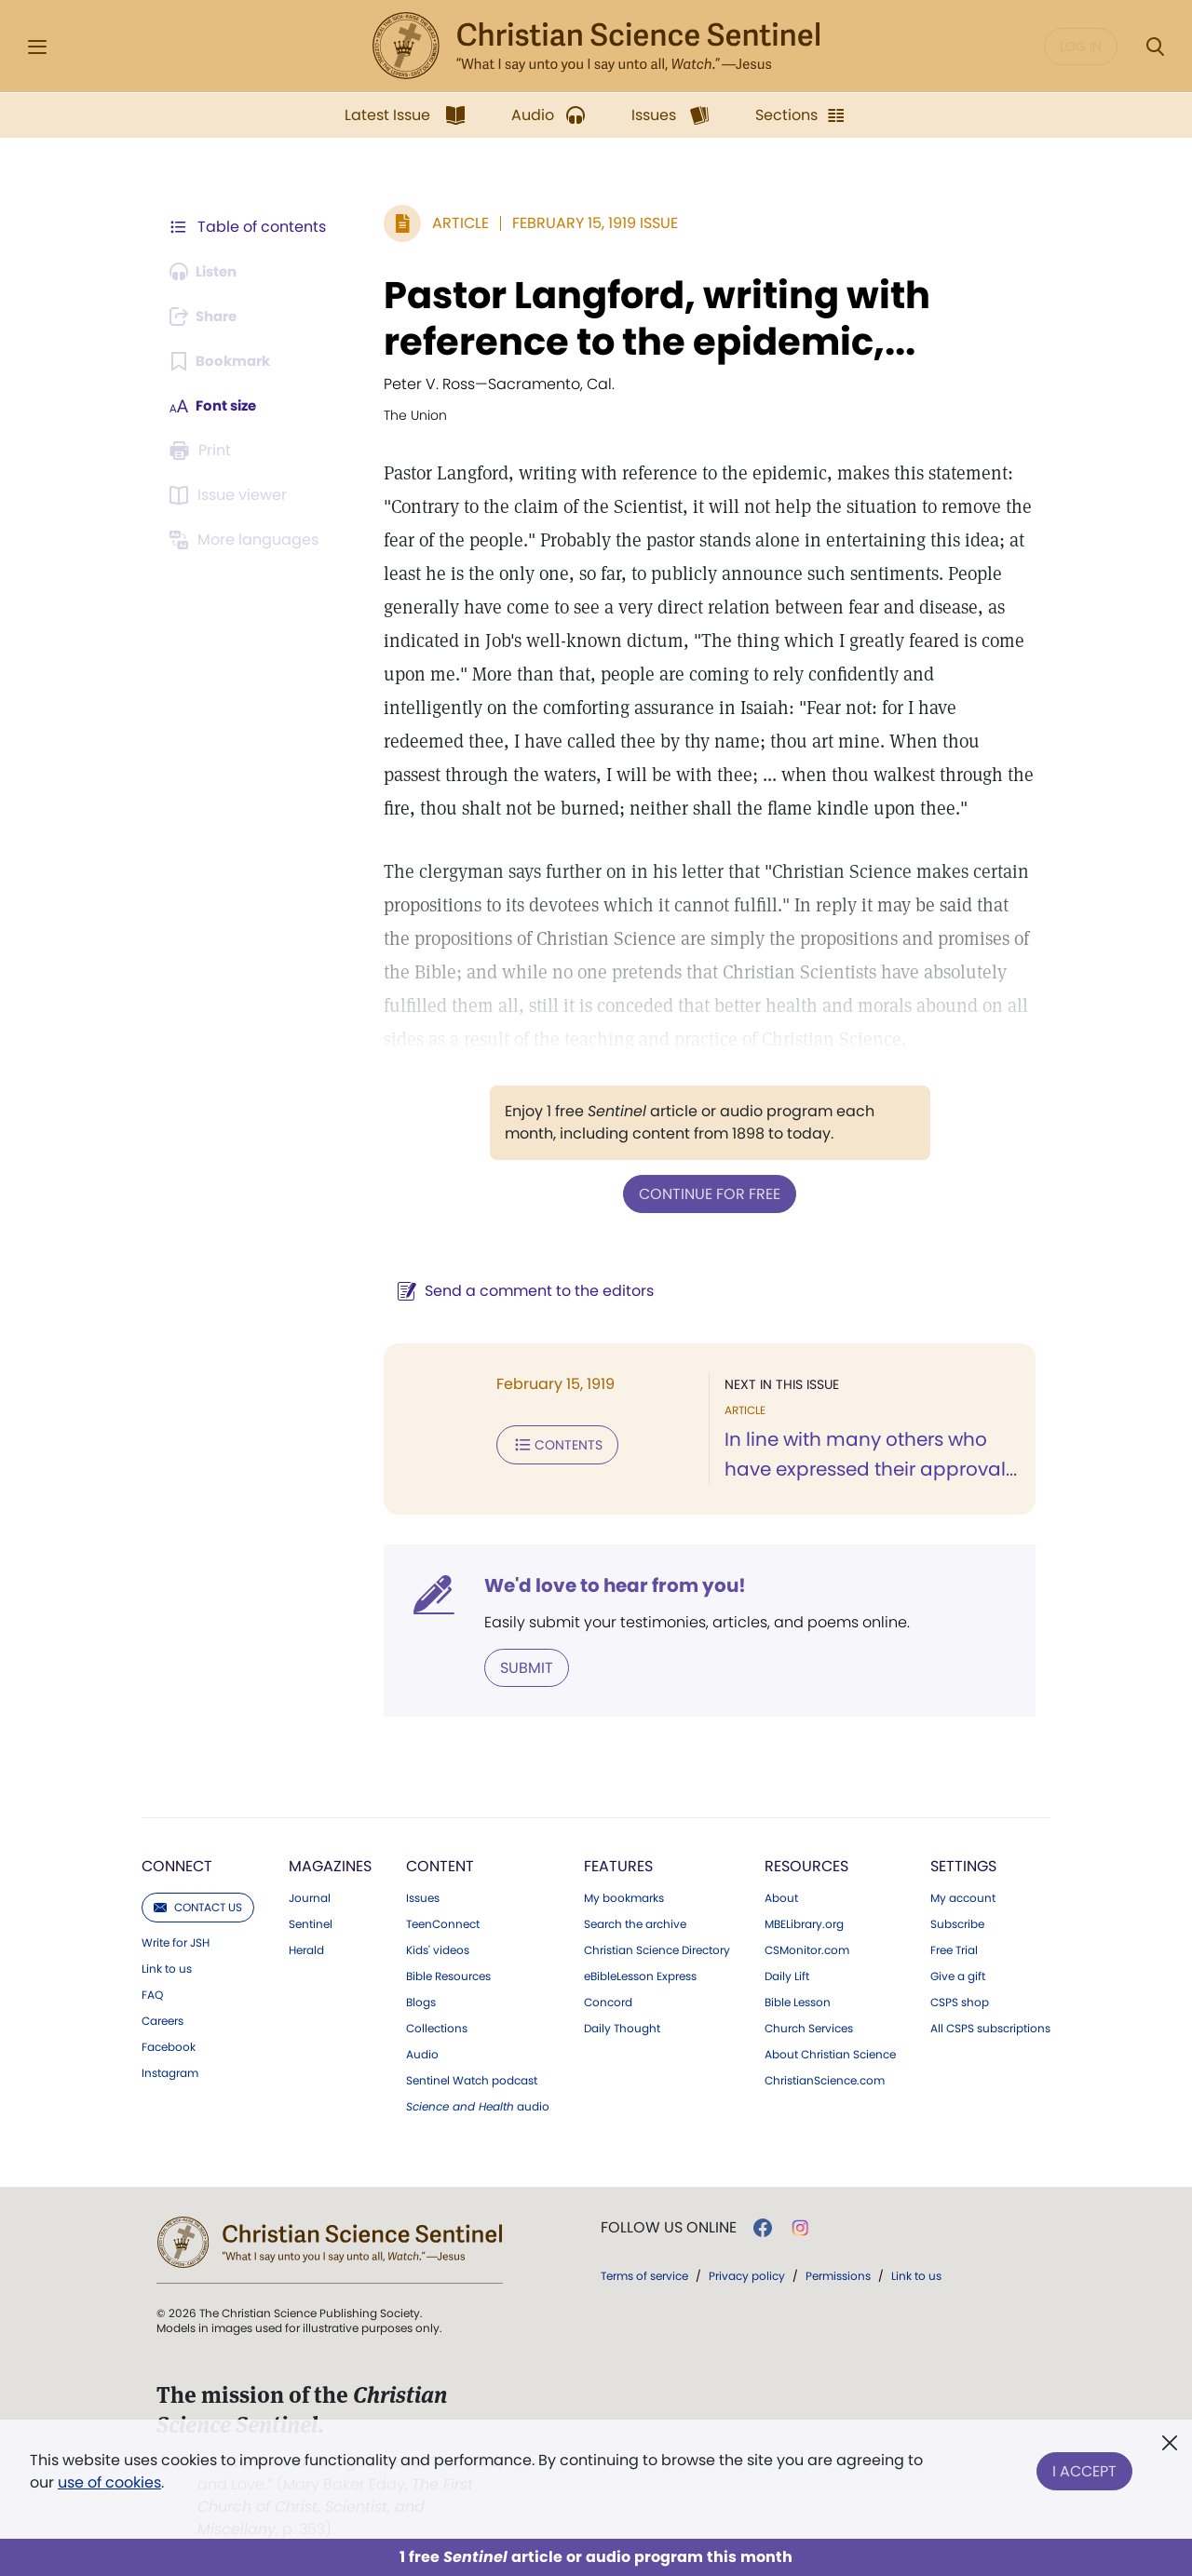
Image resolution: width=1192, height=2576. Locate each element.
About (781, 1896)
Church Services (809, 2026)
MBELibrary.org (804, 1922)
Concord (608, 2000)
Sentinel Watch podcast (471, 2078)
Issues (423, 1896)
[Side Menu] (37, 47)
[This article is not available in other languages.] (246, 540)
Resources (806, 1864)
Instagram (170, 2071)
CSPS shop (959, 2000)
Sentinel (310, 1922)
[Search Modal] (1154, 47)
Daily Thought (622, 2026)
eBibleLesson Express (640, 1974)
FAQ (152, 1993)
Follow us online (669, 2226)
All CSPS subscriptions (990, 2026)
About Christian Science (830, 2052)
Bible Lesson (798, 2000)
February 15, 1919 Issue (586, 223)
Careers (162, 2019)
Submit (517, 1666)
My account (963, 1896)
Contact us (198, 1905)
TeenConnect (443, 1922)
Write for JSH (176, 1941)
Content (440, 1864)
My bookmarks (624, 1896)
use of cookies (109, 2482)
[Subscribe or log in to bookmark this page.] (223, 361)
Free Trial (954, 1948)
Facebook (169, 2045)
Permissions (838, 2274)
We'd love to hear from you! (606, 1584)
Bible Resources (448, 1974)
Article (451, 223)
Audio (422, 2052)
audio (477, 2105)
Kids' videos (437, 1948)
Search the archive (635, 1922)
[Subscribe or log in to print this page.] (203, 450)
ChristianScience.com (825, 2078)
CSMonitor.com (807, 1948)
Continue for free (705, 1193)
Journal (310, 1896)
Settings (963, 1864)
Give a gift (957, 1974)
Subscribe (957, 1922)
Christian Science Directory (657, 1948)
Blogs (421, 2000)
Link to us (167, 1967)
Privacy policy (747, 2274)
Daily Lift (787, 1974)
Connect (177, 1864)
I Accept (1084, 2467)
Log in (1081, 46)
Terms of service (644, 2274)
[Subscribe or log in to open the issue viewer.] (230, 495)
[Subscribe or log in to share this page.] (207, 316)
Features (618, 1864)
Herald (306, 1948)
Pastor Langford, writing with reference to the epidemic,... (647, 318)
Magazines (330, 1864)
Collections (436, 2026)
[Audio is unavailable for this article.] (207, 272)
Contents (548, 1443)
